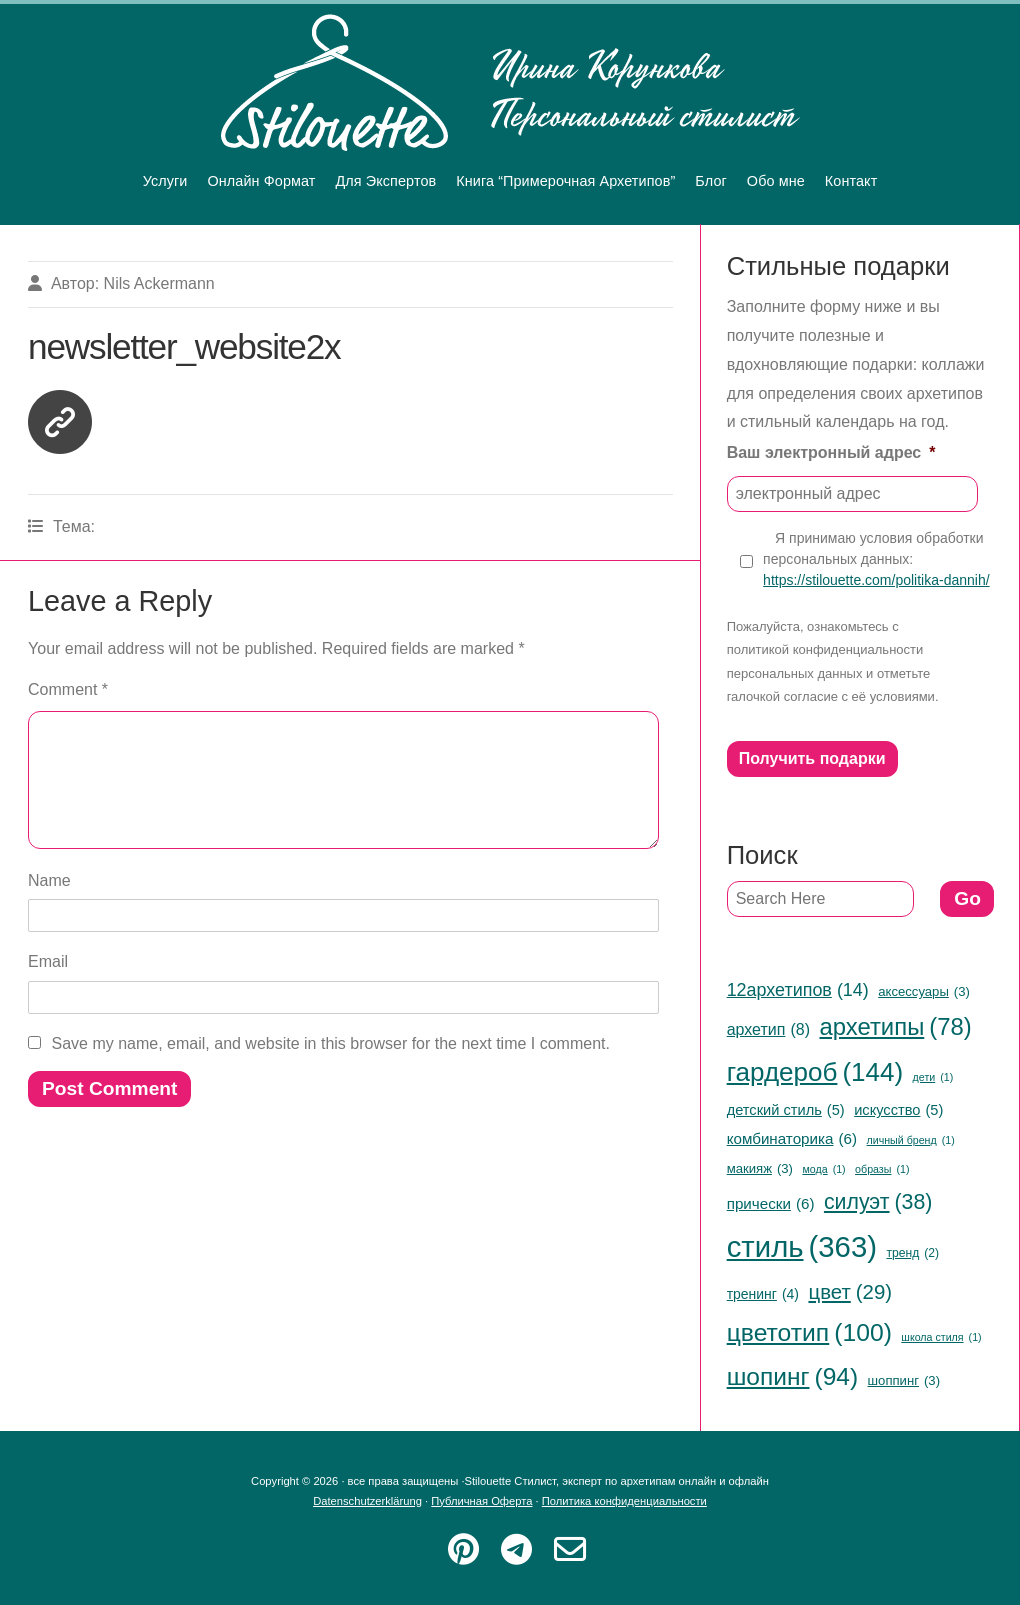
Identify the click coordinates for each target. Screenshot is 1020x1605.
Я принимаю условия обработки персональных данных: (876, 560)
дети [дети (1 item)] (933, 1077)
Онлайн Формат (262, 181)
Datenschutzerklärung (367, 1501)
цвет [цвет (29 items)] (850, 1292)
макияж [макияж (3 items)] (760, 1169)
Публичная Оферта (481, 1501)
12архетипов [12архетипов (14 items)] (798, 990)
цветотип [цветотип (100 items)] (809, 1333)
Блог (711, 181)
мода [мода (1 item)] (823, 1169)
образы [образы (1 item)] (882, 1169)
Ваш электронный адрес (831, 452)
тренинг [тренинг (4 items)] (763, 1294)
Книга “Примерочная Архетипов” (565, 181)
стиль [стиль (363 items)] (802, 1247)
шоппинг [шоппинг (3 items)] (904, 1381)
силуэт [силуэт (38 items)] (878, 1202)
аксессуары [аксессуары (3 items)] (924, 992)
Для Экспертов (385, 181)
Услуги (165, 181)
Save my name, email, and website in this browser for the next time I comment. (331, 1067)
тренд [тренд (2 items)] (912, 1254)
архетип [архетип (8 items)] (768, 1029)
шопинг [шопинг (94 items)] (792, 1377)
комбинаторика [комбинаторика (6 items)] (792, 1138)
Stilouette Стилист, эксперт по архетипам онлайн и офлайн (510, 82)
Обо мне (776, 181)
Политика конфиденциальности (624, 1501)
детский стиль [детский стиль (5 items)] (786, 1110)
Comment (68, 689)
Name (49, 904)
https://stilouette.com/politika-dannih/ (876, 580)
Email (48, 985)
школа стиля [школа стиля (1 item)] (941, 1337)
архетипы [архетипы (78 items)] (895, 1027)
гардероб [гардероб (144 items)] (815, 1072)
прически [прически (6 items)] (771, 1203)
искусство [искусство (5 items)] (898, 1110)
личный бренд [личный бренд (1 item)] (910, 1140)
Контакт (851, 181)
